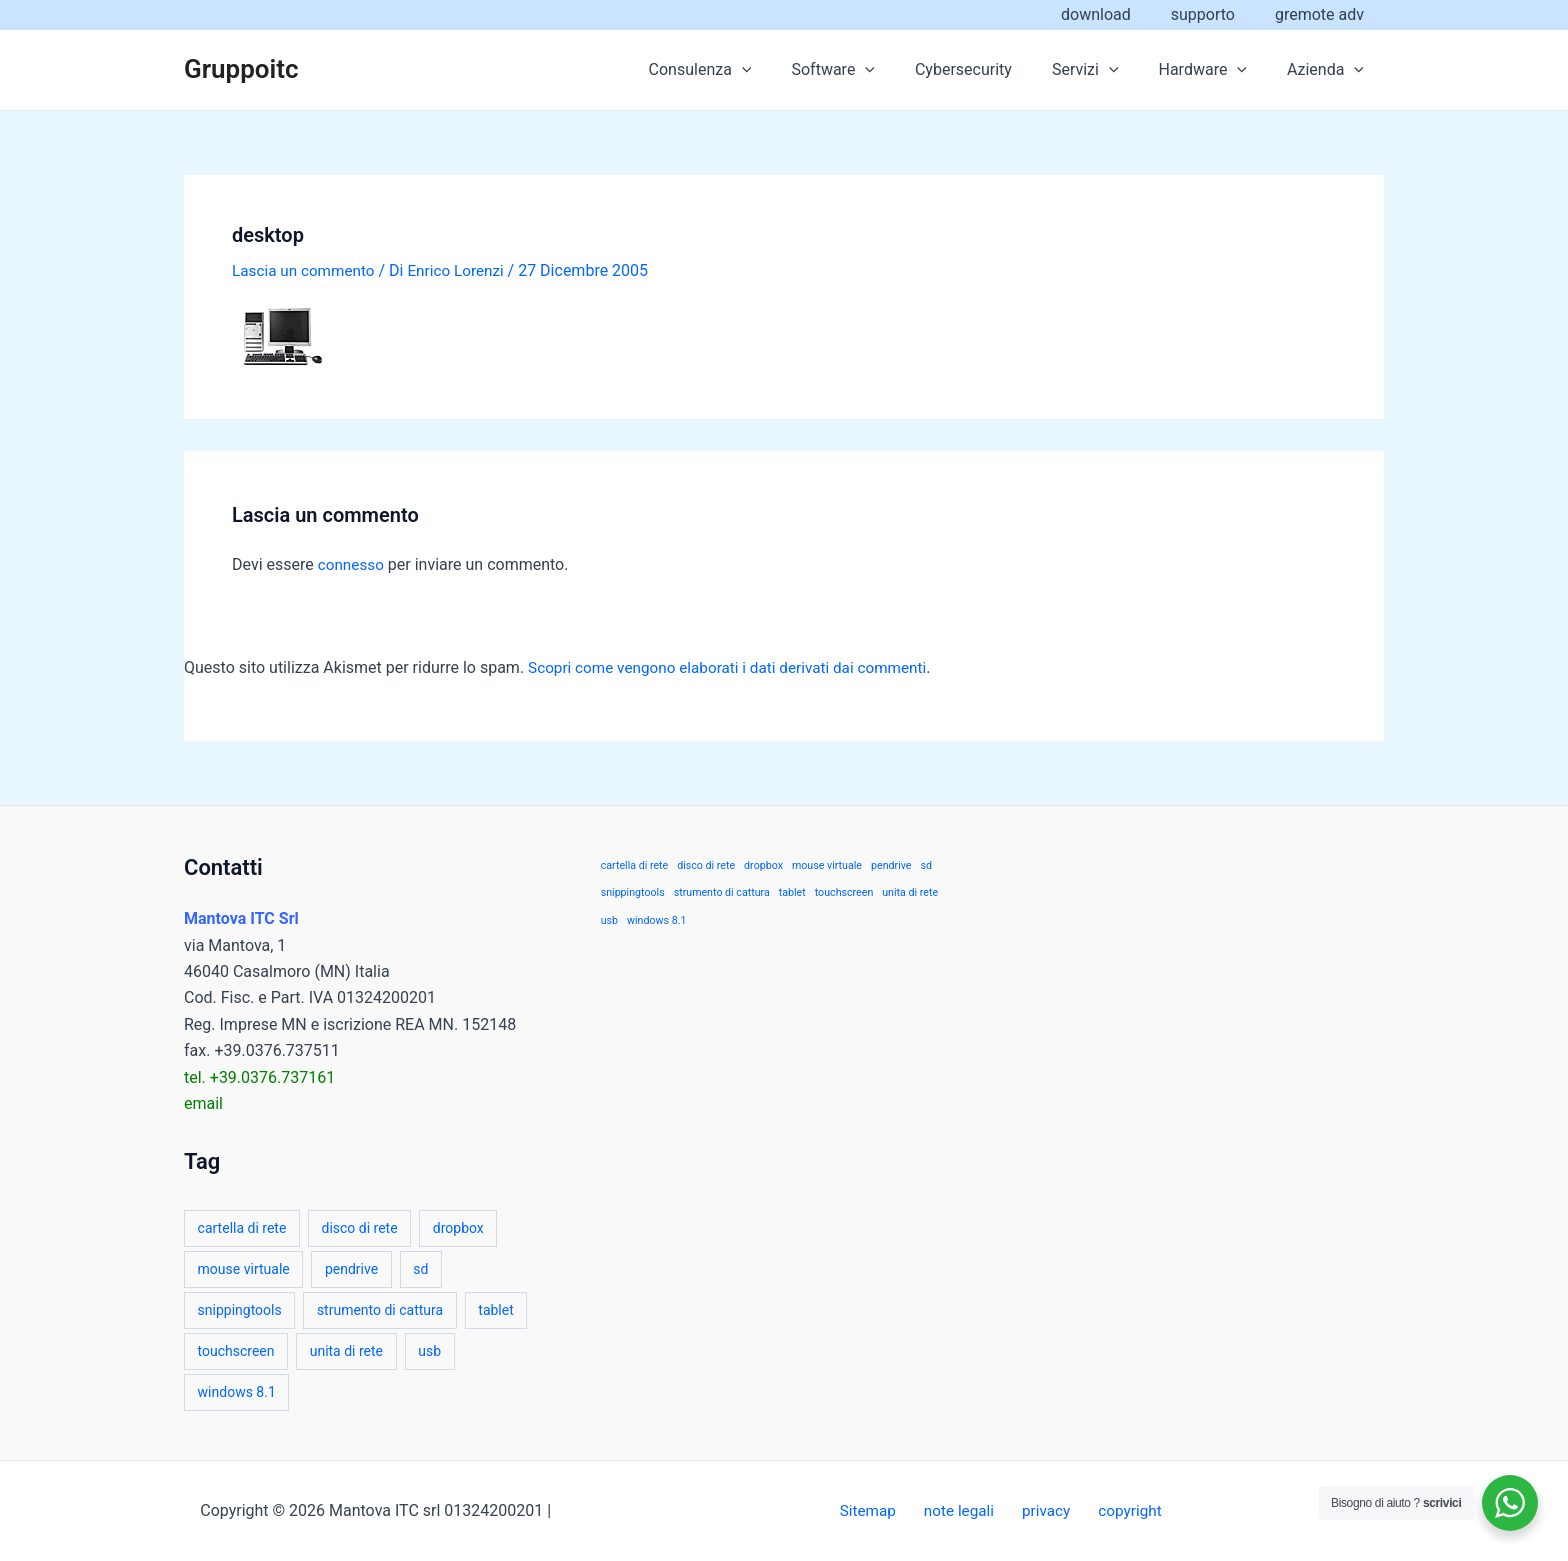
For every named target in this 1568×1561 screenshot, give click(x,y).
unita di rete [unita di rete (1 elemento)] (346, 1351)
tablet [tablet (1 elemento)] (495, 1310)
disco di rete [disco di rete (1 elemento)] (360, 1228)
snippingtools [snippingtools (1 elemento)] (240, 1310)
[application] (786, 70)
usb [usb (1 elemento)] (429, 1351)
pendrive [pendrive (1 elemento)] (351, 1269)
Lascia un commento (306, 270)
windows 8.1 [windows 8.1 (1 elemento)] (237, 1392)
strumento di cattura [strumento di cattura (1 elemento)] (380, 1310)
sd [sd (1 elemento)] (420, 1269)
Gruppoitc (241, 69)
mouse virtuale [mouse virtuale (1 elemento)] (244, 1269)
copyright (1116, 1510)
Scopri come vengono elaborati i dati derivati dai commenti (736, 667)
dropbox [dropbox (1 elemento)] (458, 1228)
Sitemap (881, 1510)
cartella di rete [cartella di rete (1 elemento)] (242, 1228)
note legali (964, 1510)
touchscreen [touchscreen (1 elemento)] (236, 1351)
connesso (352, 564)
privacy (1041, 1510)
